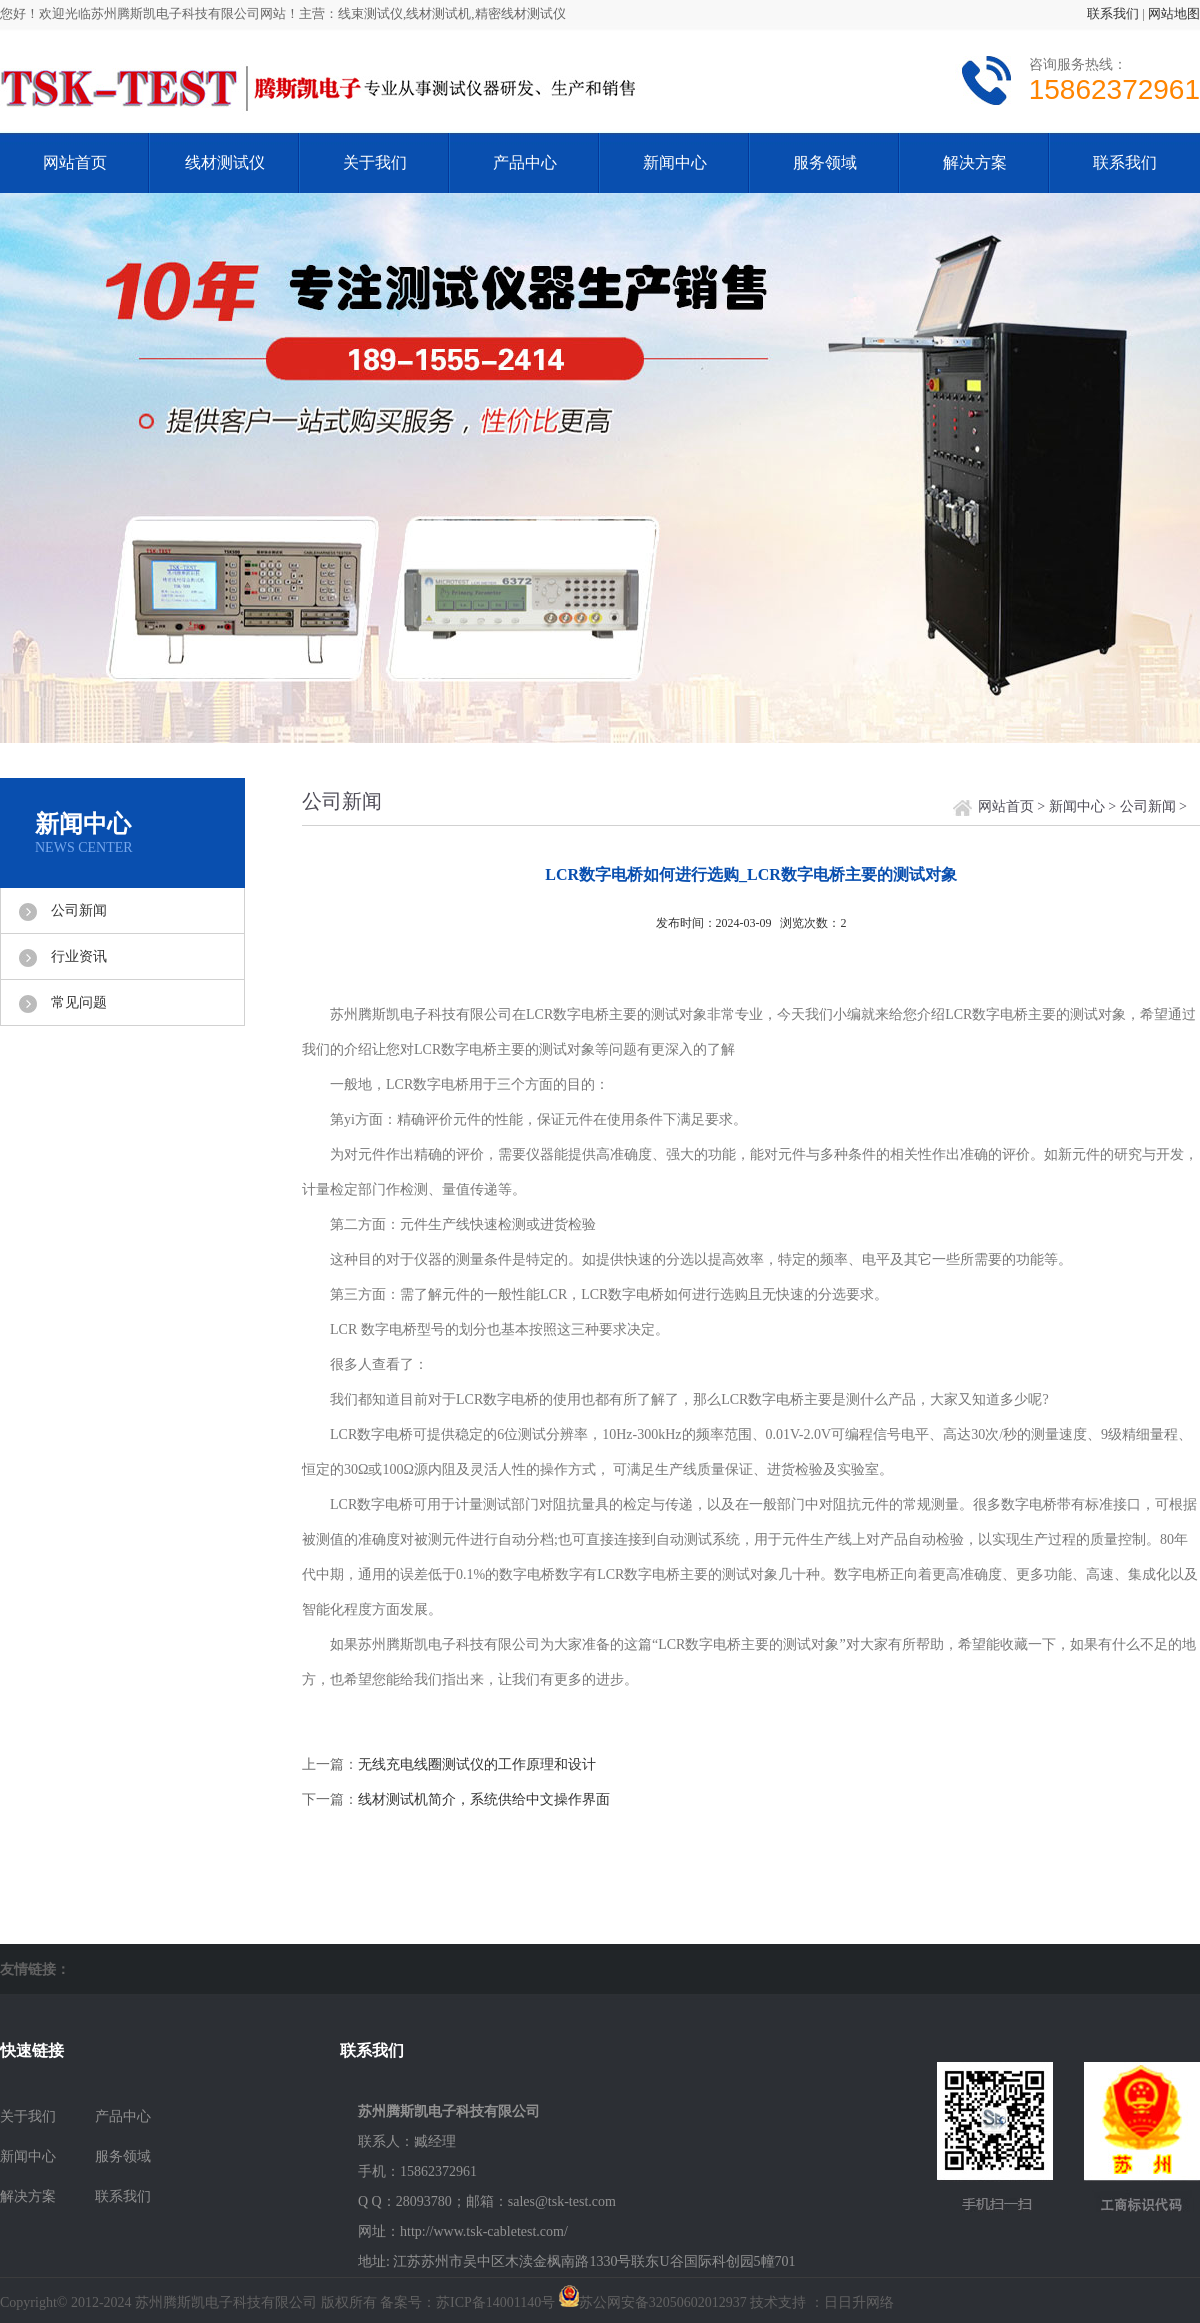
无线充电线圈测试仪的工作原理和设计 (477, 1764)
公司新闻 (79, 910)
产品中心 (525, 162)
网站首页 (75, 162)
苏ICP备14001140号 (495, 2302)
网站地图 (1174, 13)
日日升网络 (859, 2302)
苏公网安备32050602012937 (663, 2302)
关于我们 (375, 162)
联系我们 (1113, 13)
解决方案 (975, 162)
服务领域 (825, 162)
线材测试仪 (225, 162)
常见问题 (79, 1002)
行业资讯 (79, 956)
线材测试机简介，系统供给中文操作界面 (484, 1799)
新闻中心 (675, 162)
